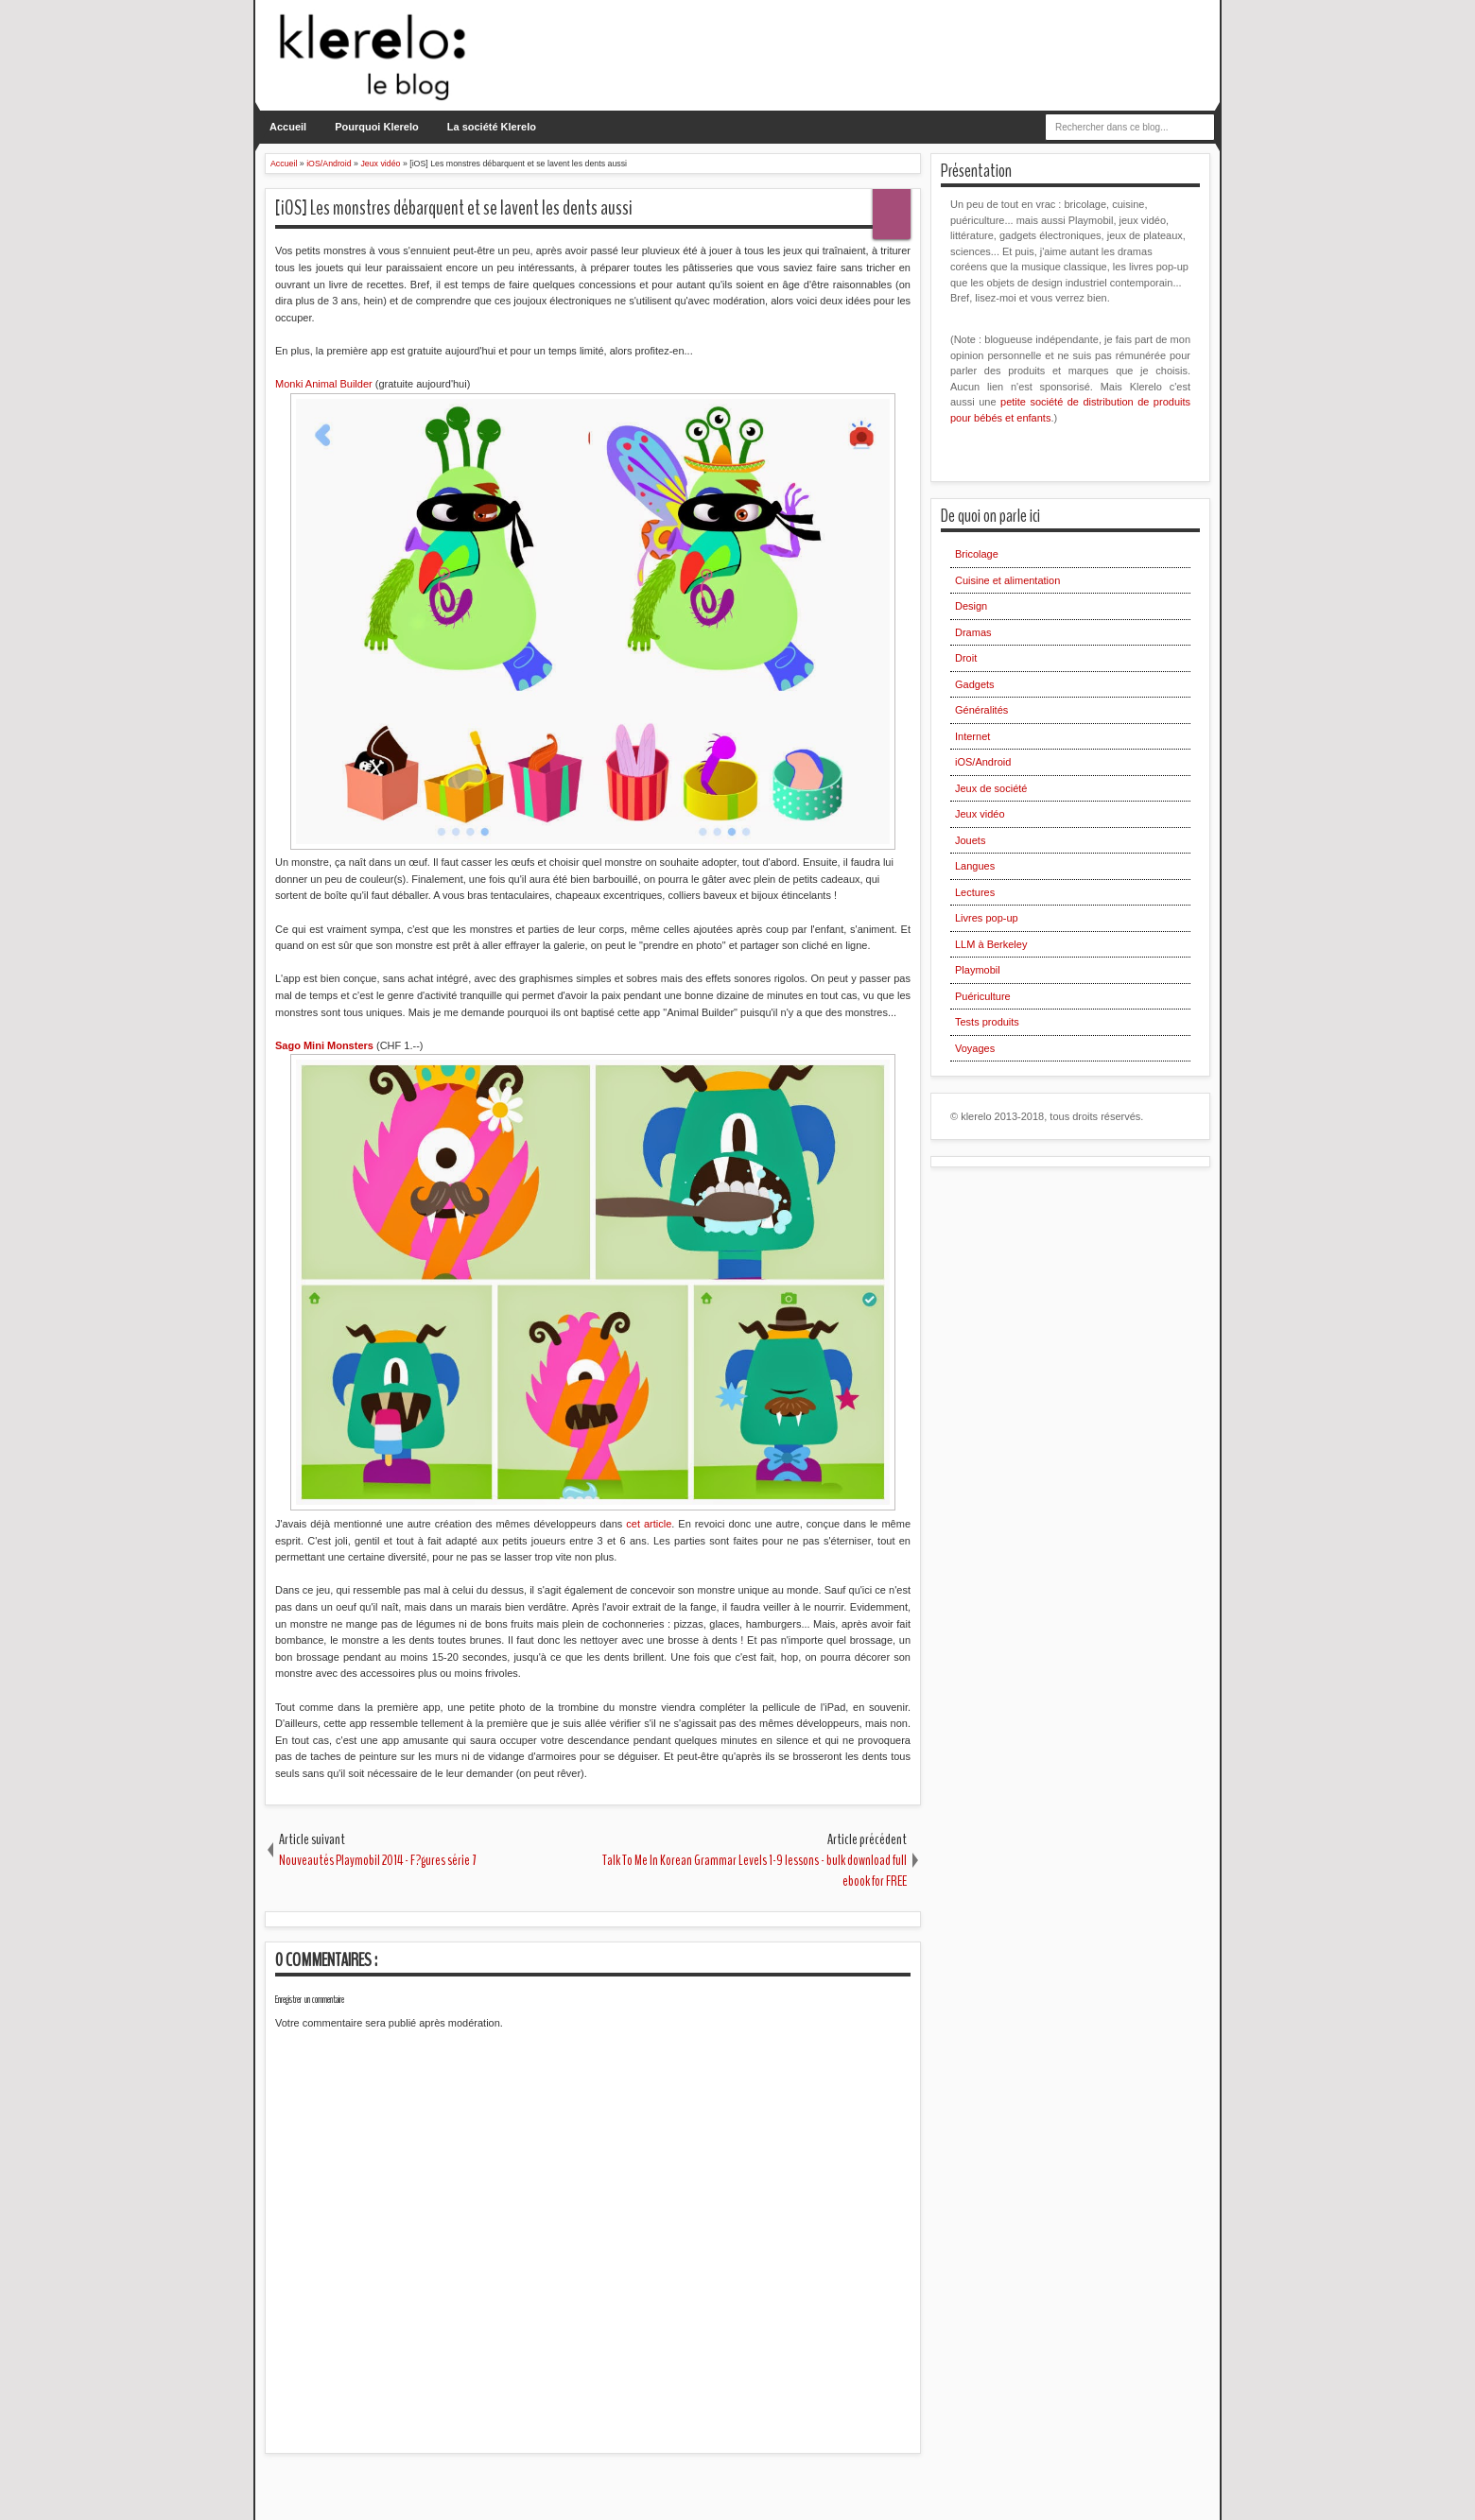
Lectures (975, 892)
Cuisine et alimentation (1007, 580)
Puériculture (983, 996)
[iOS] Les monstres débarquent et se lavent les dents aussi (454, 208)
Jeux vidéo (980, 814)
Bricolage (976, 554)
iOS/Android (983, 762)
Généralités (981, 710)
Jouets (970, 840)
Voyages (975, 1048)
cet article (648, 1523)
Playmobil (977, 969)
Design (971, 606)
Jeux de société (991, 788)
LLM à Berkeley (991, 944)
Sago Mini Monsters (324, 1045)
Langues (975, 866)
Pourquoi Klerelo (377, 126)
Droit (966, 658)
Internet (972, 736)
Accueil (287, 126)
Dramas (973, 632)
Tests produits (987, 1021)
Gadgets (975, 684)
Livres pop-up (986, 917)
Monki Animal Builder (325, 383)
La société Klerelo (491, 126)
